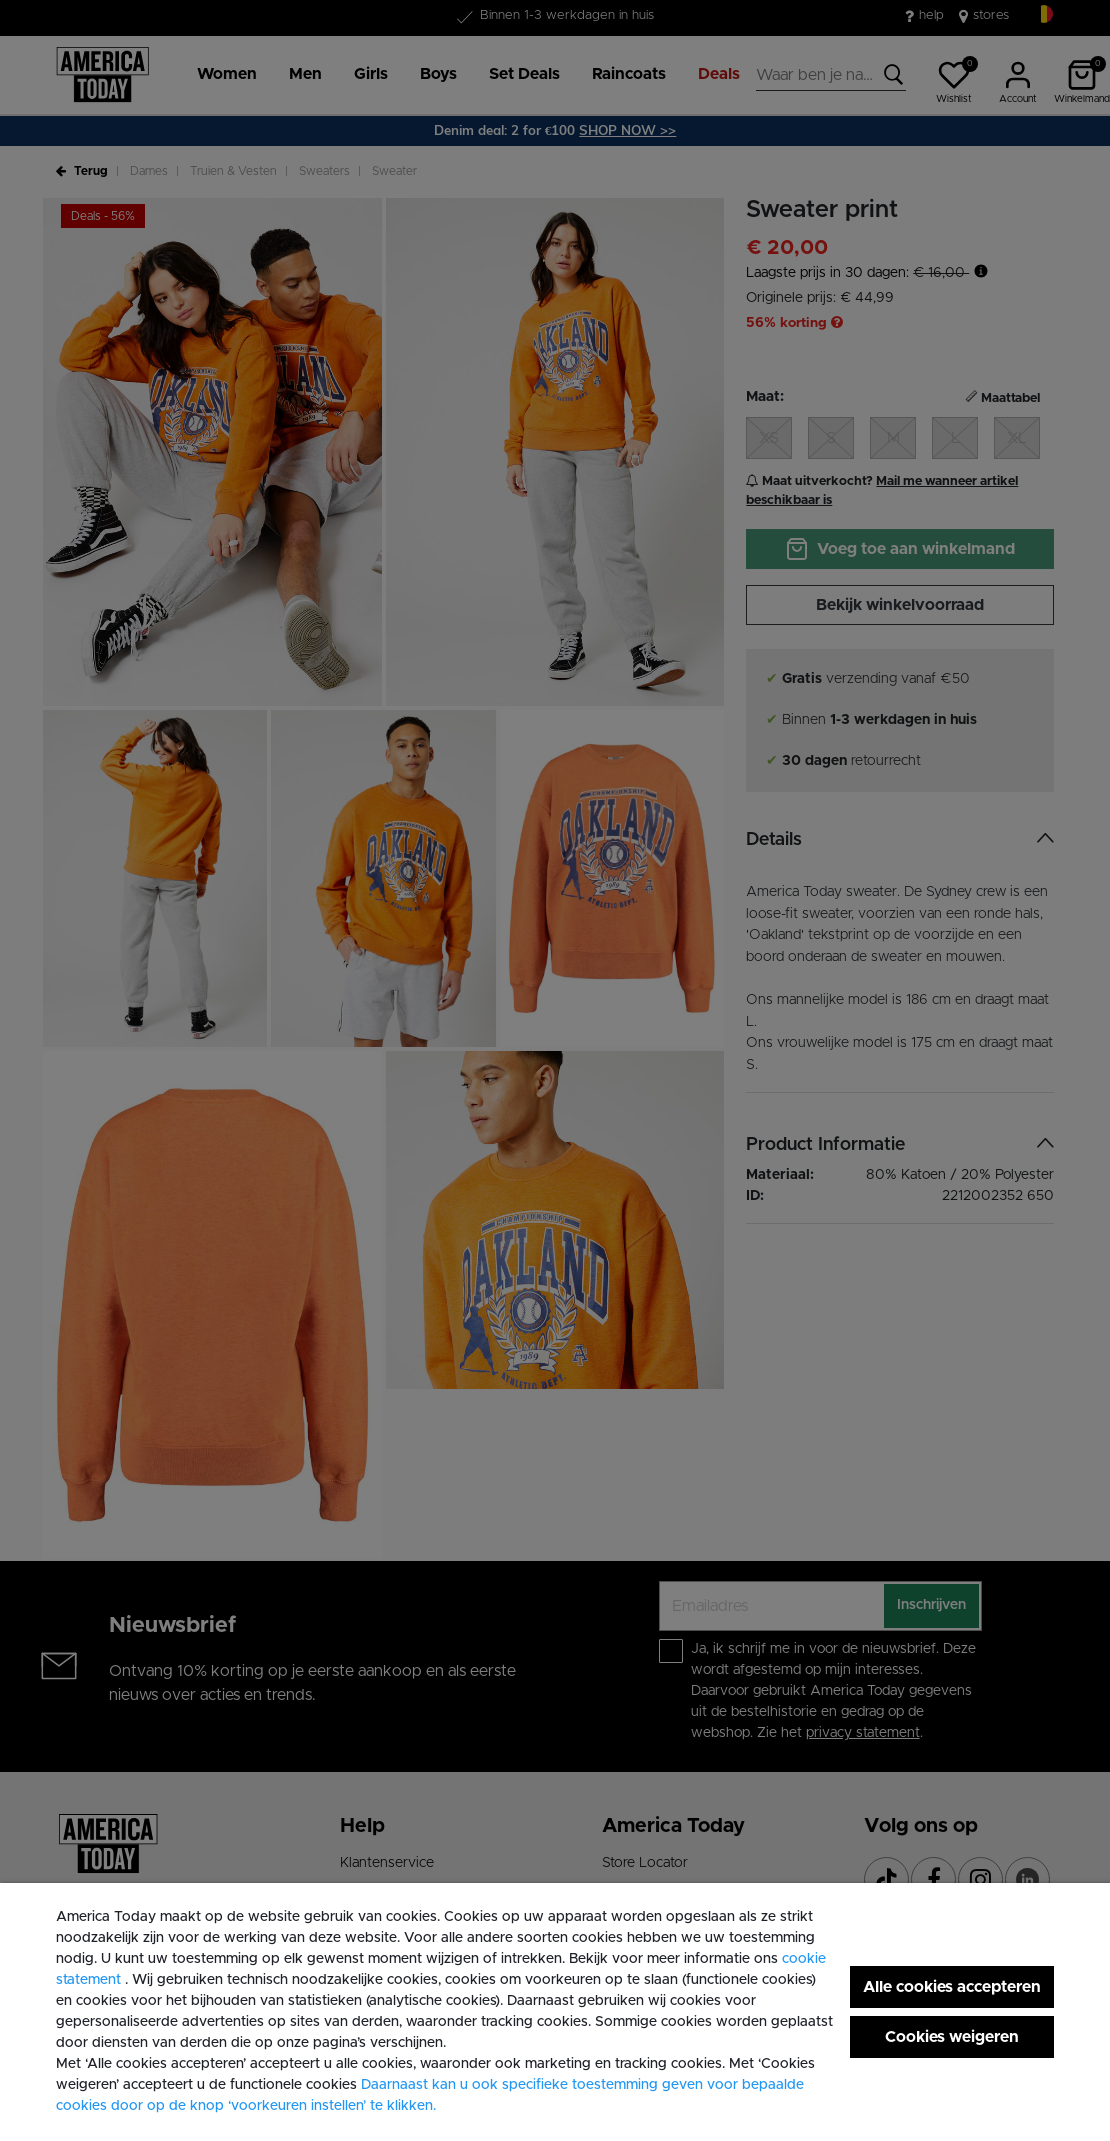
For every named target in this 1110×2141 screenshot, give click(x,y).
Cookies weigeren (952, 2037)
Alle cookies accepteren (952, 1987)
